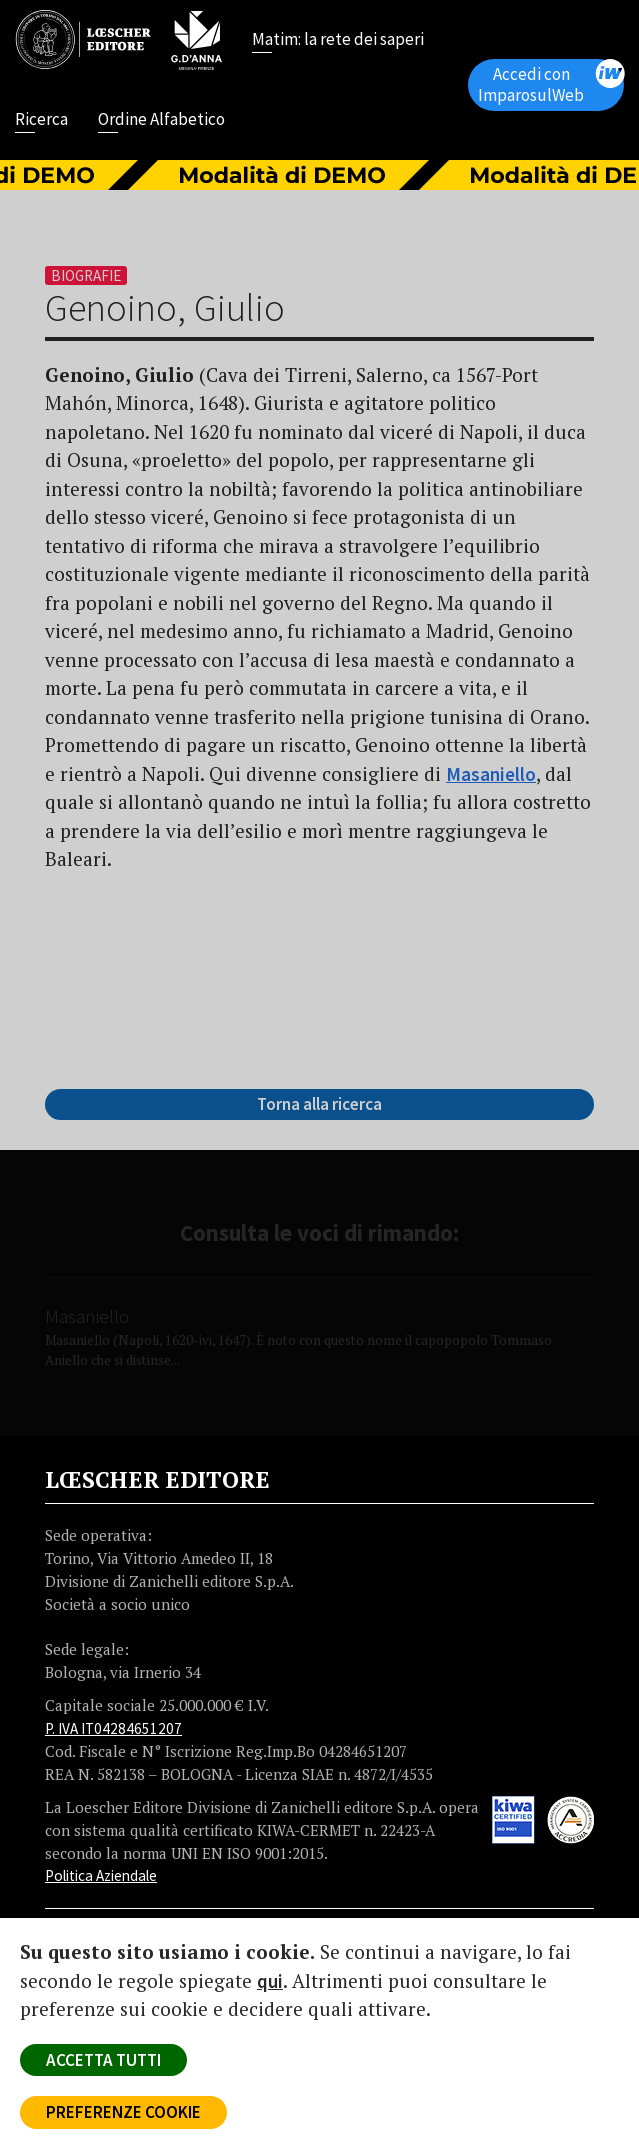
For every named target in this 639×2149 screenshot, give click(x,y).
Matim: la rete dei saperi (338, 41)
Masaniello (491, 774)
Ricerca (41, 121)
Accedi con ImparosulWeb (551, 82)
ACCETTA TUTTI (103, 2060)
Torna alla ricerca (319, 1104)
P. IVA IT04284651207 (113, 1728)
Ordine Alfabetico (161, 121)
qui (270, 1981)
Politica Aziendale (101, 1875)
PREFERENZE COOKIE (123, 2112)
